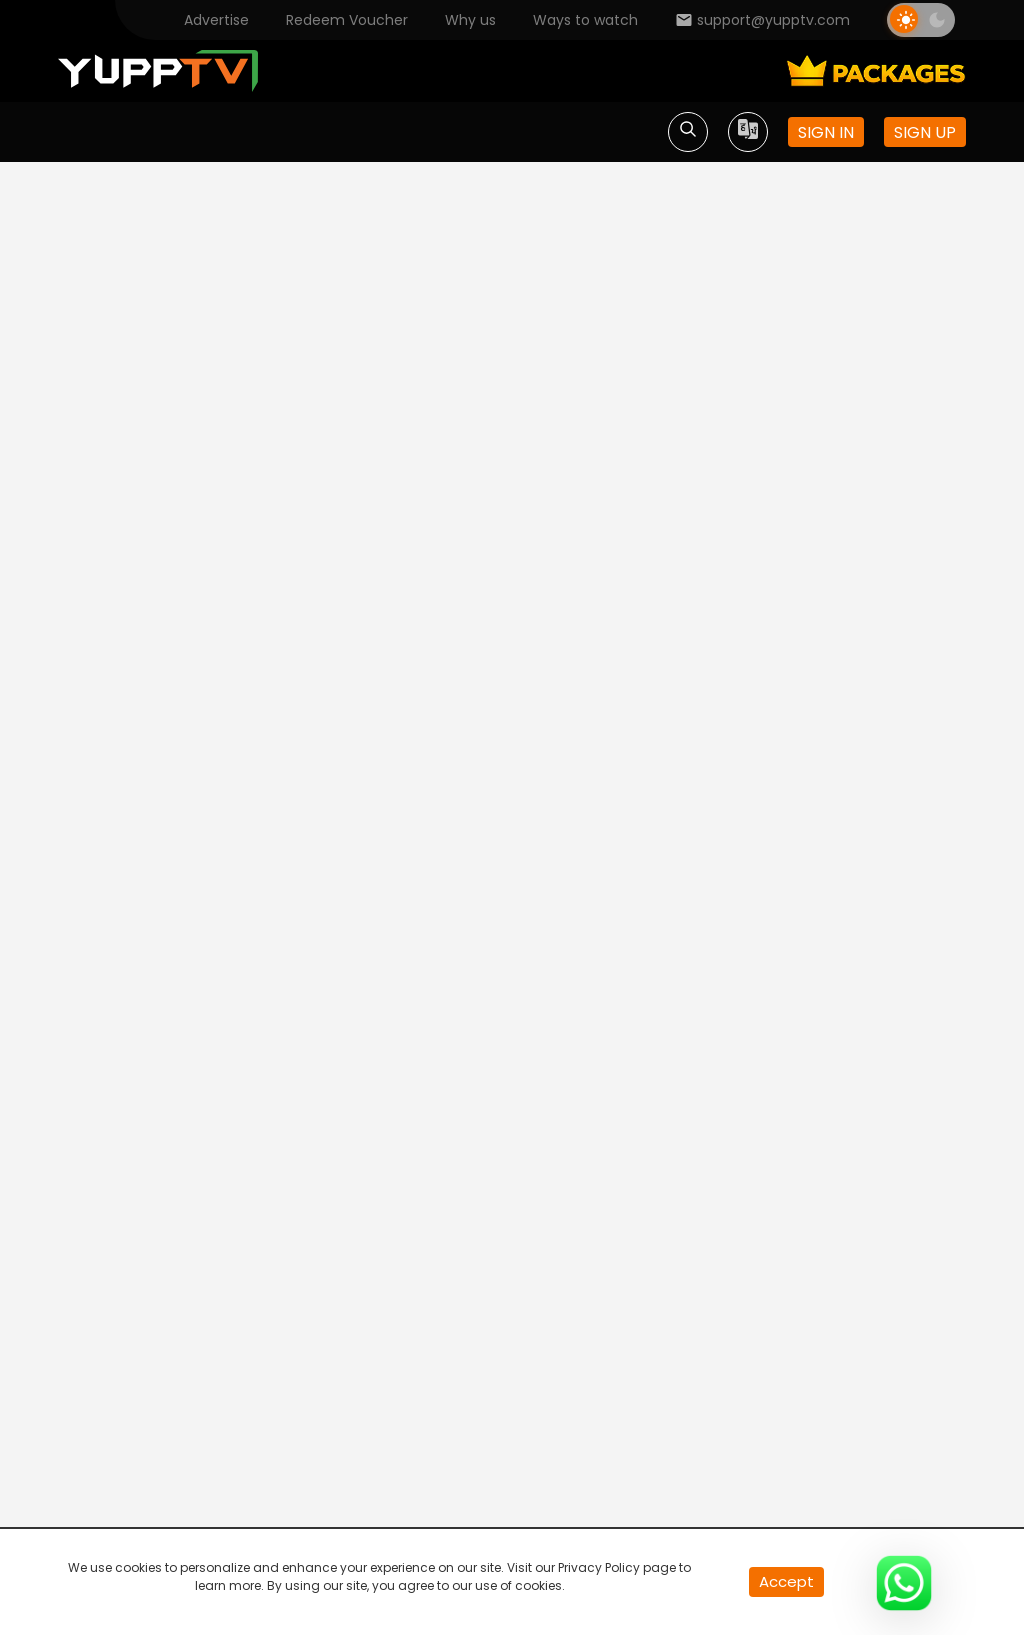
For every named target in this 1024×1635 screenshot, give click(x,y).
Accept (786, 1581)
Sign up (925, 132)
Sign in (826, 132)
